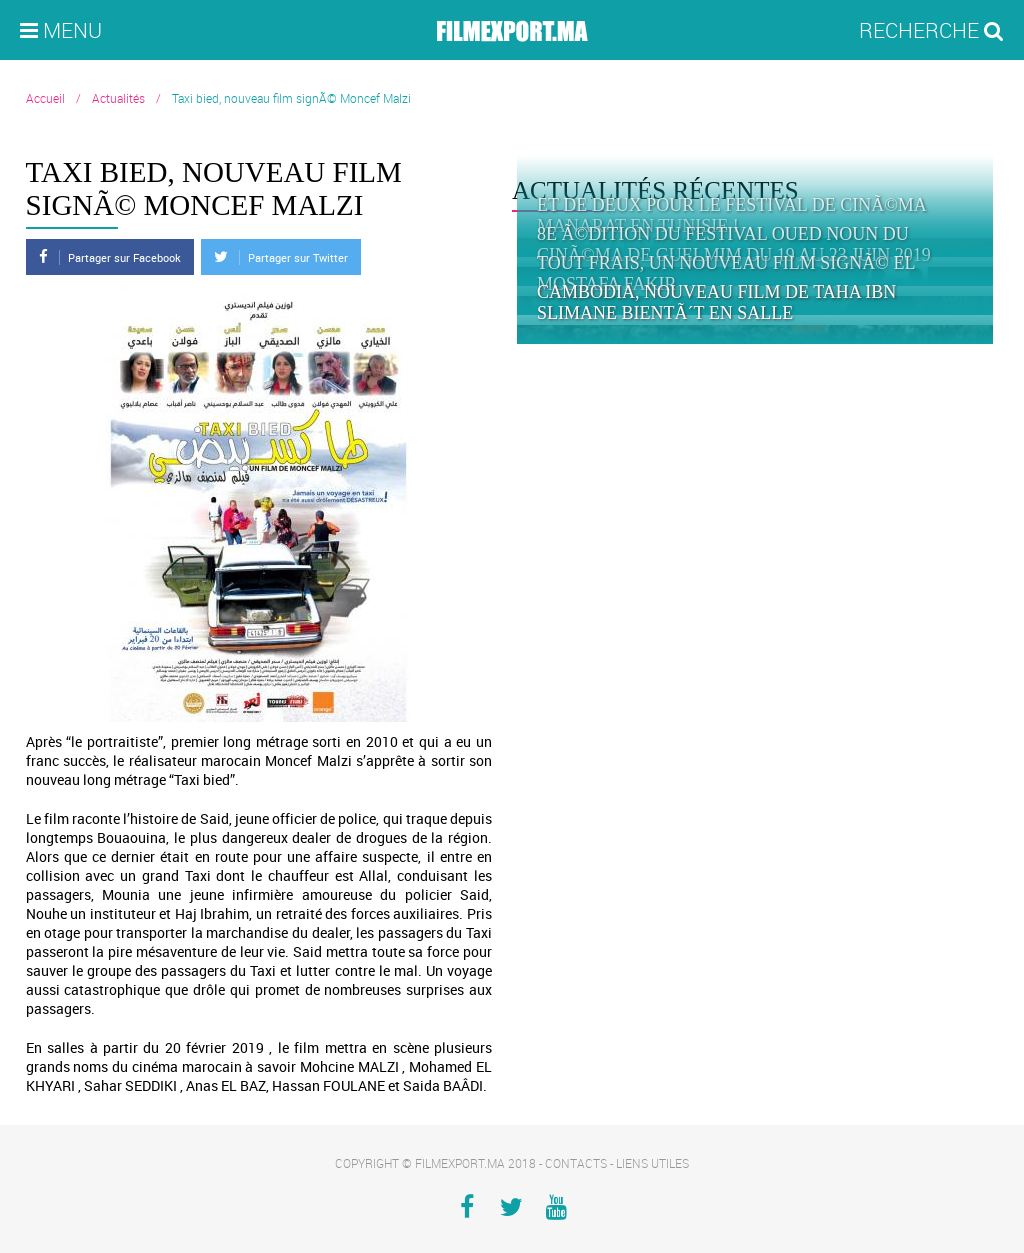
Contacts (576, 1163)
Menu (61, 30)
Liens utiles (652, 1163)
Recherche (931, 30)
